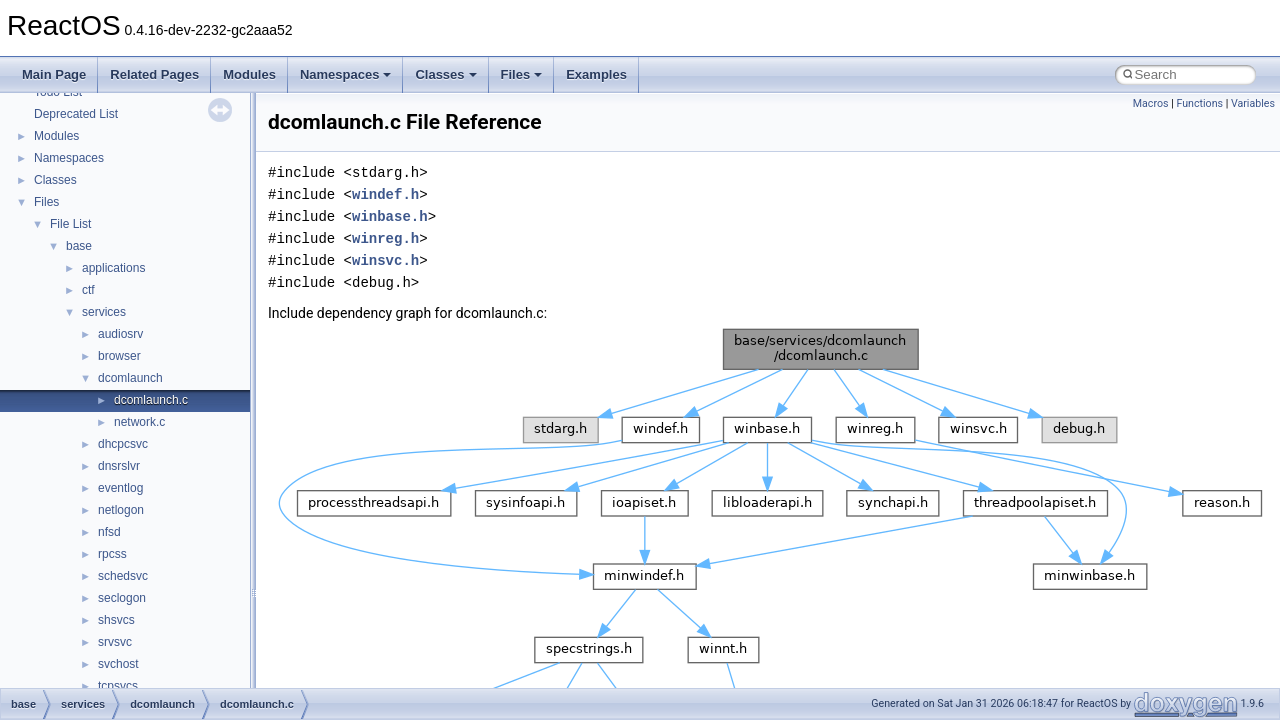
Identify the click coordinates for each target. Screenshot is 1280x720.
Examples (596, 74)
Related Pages (154, 74)
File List (70, 224)
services (104, 312)
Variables (1253, 103)
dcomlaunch (130, 378)
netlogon (121, 510)
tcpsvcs (118, 686)
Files (522, 74)
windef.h (385, 194)
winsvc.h (385, 260)
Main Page (54, 74)
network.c (139, 422)
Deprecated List (76, 114)
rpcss (112, 554)
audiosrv (120, 334)
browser (119, 356)
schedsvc (123, 576)
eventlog (120, 488)
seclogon (122, 598)
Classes (445, 74)
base (79, 246)
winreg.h (385, 238)
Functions (1199, 103)
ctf (88, 290)
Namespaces (346, 74)
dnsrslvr (119, 466)
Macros (1151, 103)
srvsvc (115, 642)
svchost (118, 664)
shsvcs (116, 620)
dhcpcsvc (123, 444)
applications (113, 268)
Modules (249, 74)
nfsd (109, 532)
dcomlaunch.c (151, 400)
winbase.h (390, 216)
